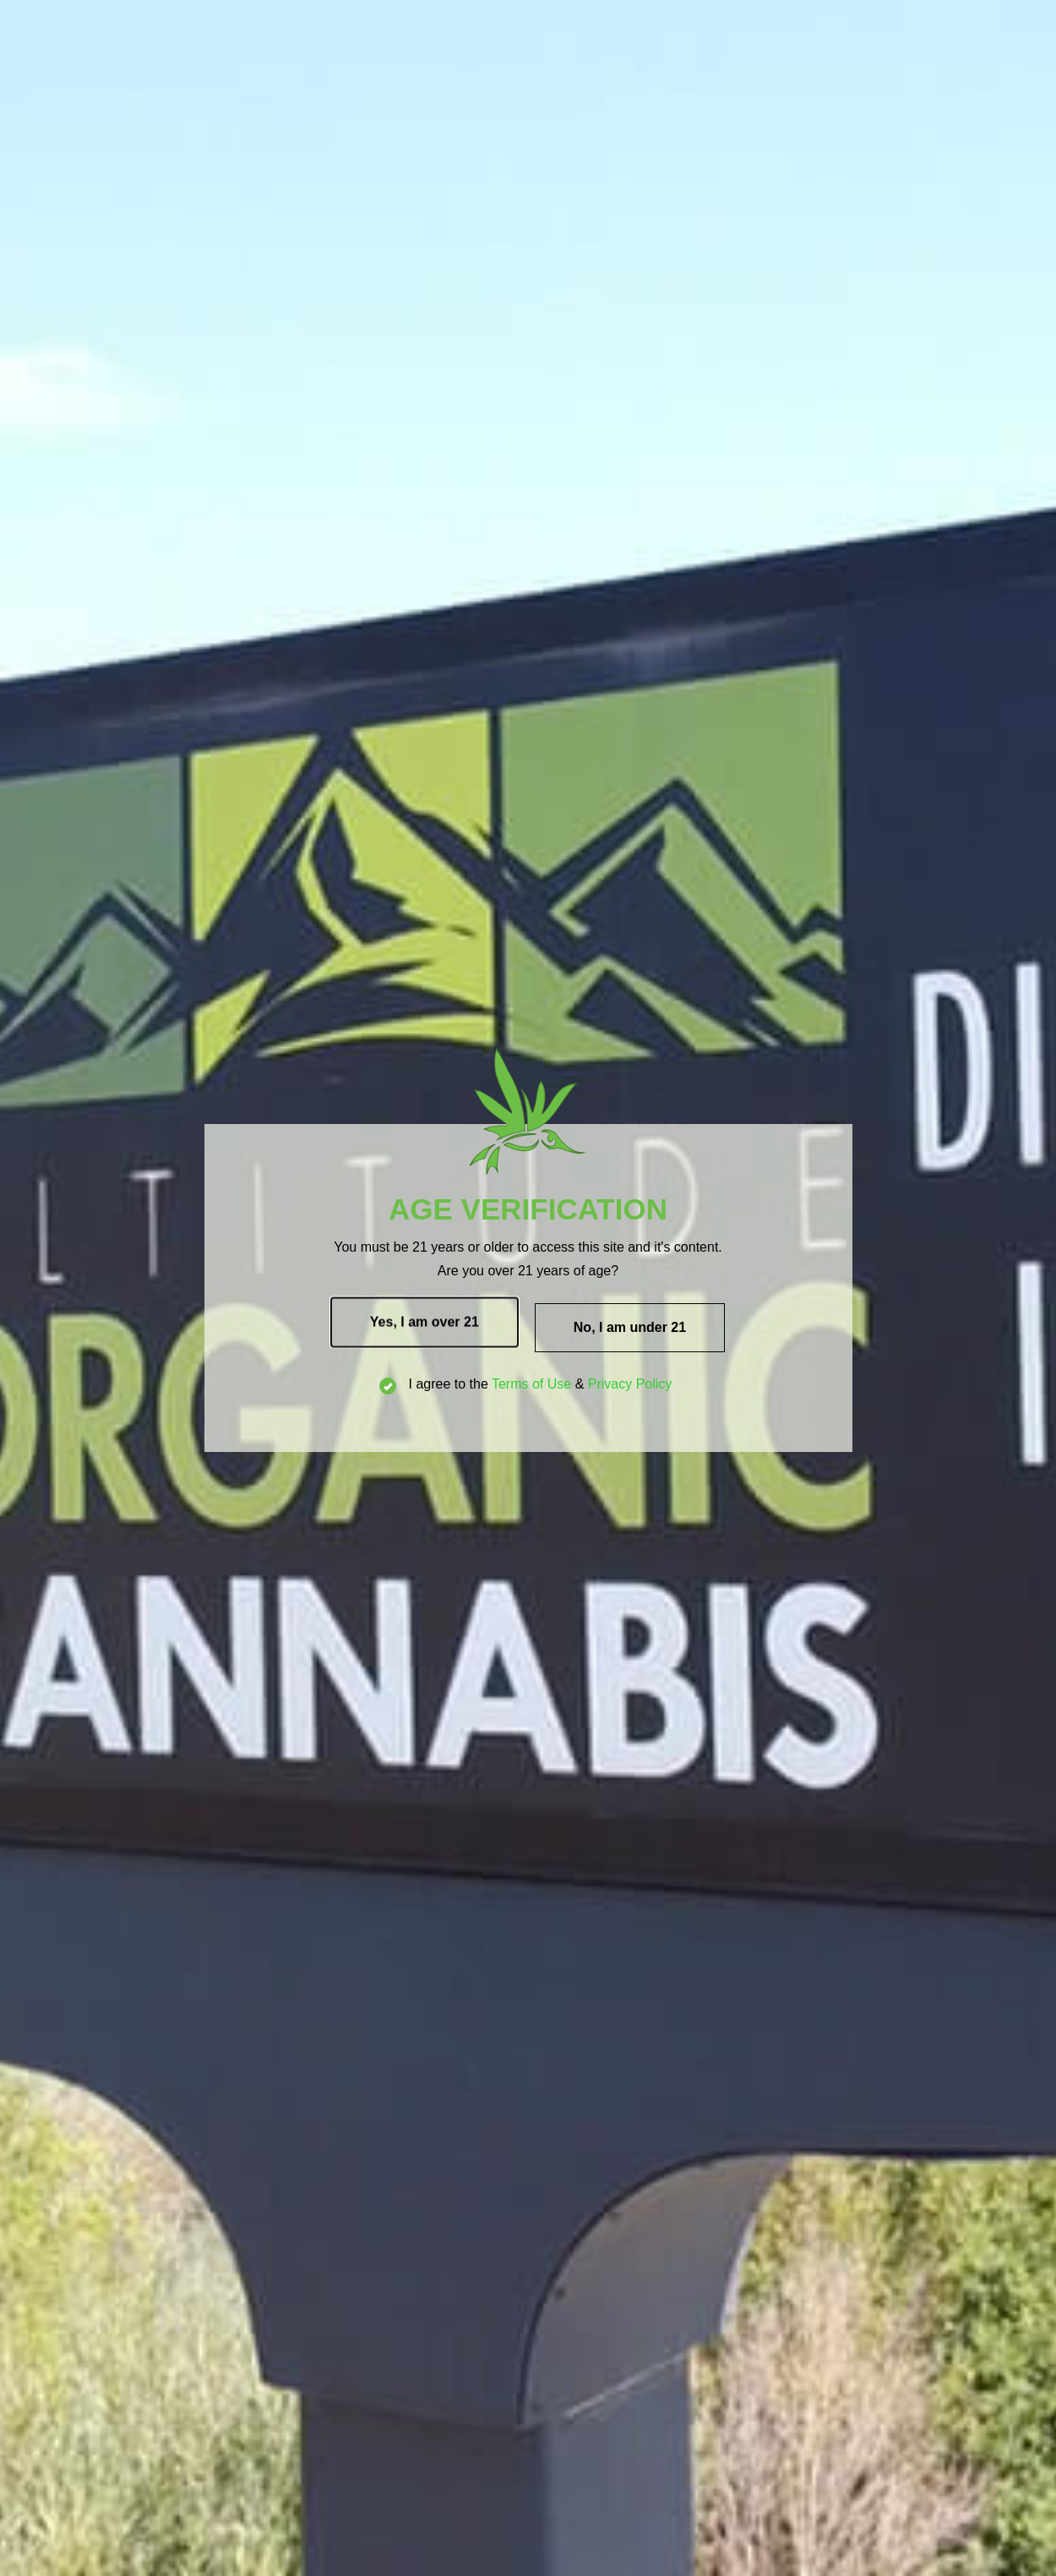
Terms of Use (531, 1384)
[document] (528, 1288)
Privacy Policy (630, 1384)
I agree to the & (527, 1384)
